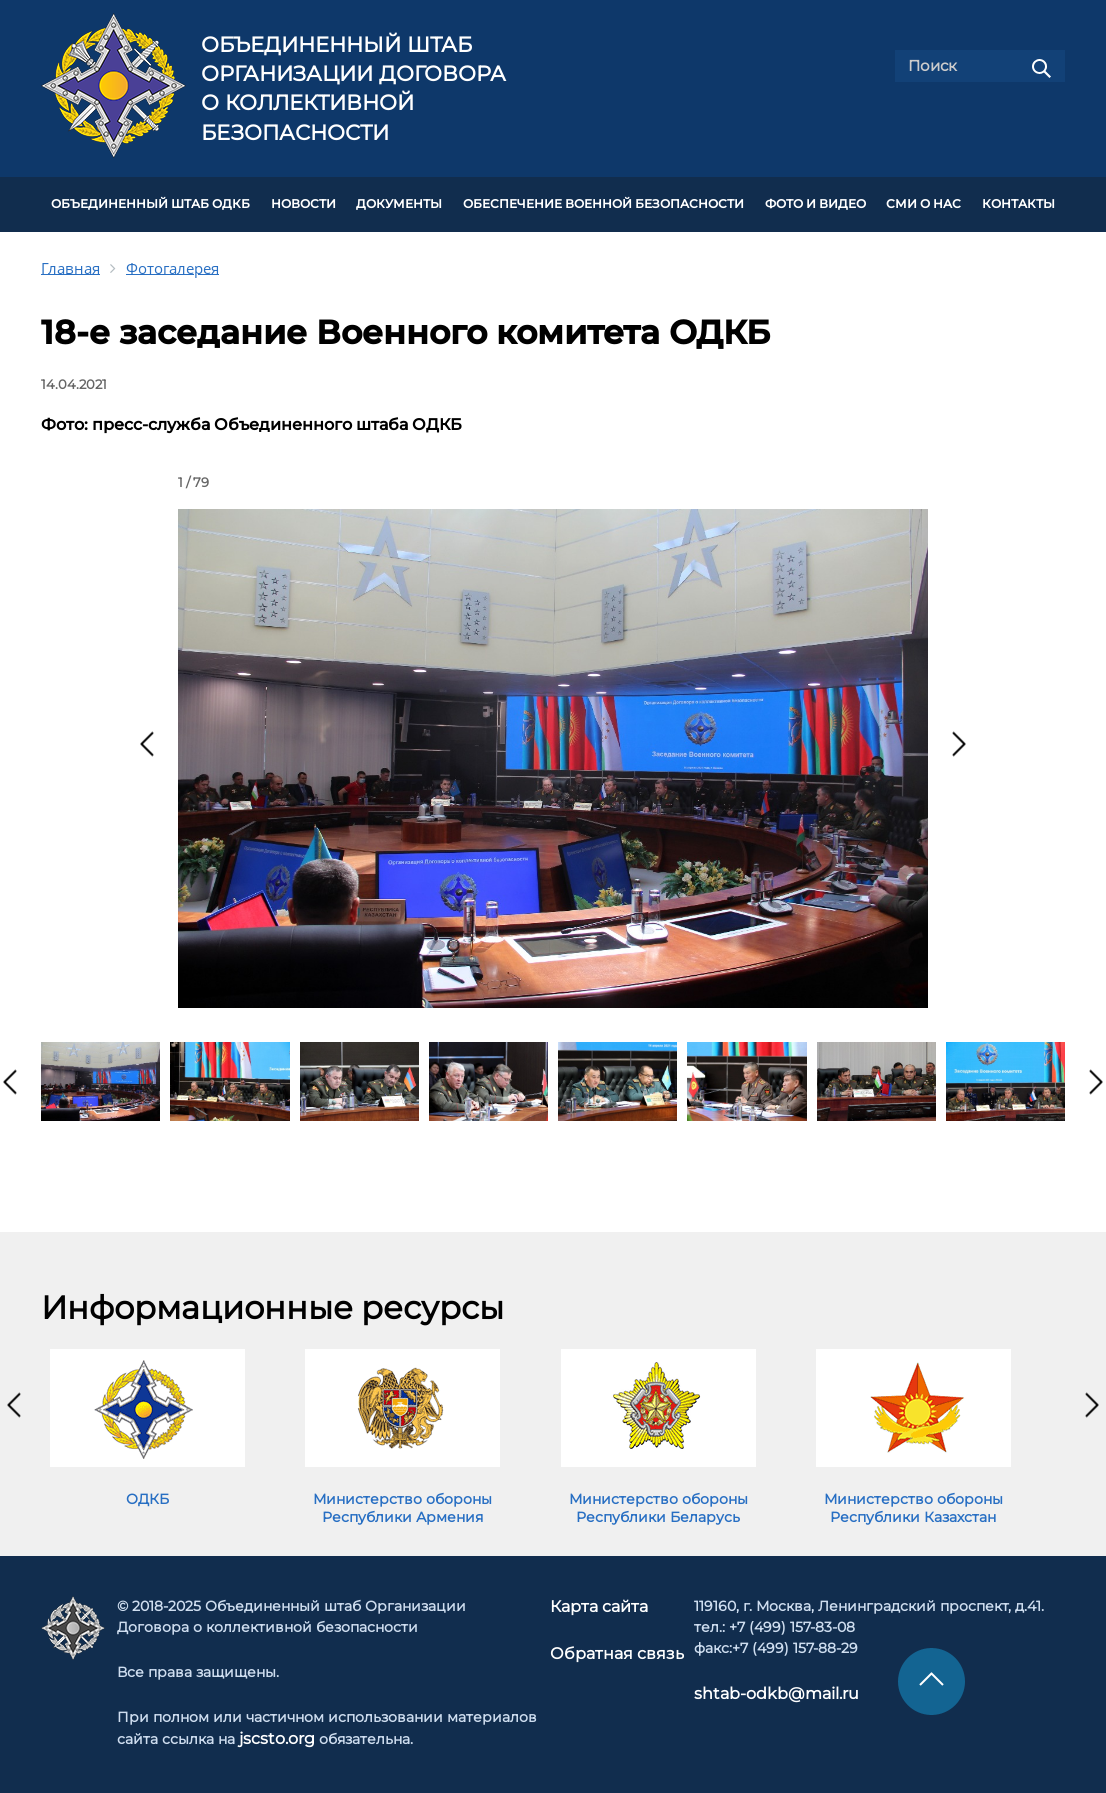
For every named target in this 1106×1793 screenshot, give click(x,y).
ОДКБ (147, 1493)
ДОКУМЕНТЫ (399, 202)
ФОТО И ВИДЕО (815, 202)
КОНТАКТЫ (1018, 202)
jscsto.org (277, 1732)
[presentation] (147, 738)
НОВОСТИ (303, 202)
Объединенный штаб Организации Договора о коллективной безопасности (353, 88)
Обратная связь (615, 1645)
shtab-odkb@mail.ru (758, 1687)
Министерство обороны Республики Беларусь (658, 1502)
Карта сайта (602, 1600)
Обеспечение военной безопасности (603, 202)
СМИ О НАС (923, 202)
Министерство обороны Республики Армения (402, 1502)
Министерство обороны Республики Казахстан (913, 1502)
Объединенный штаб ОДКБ (150, 202)
